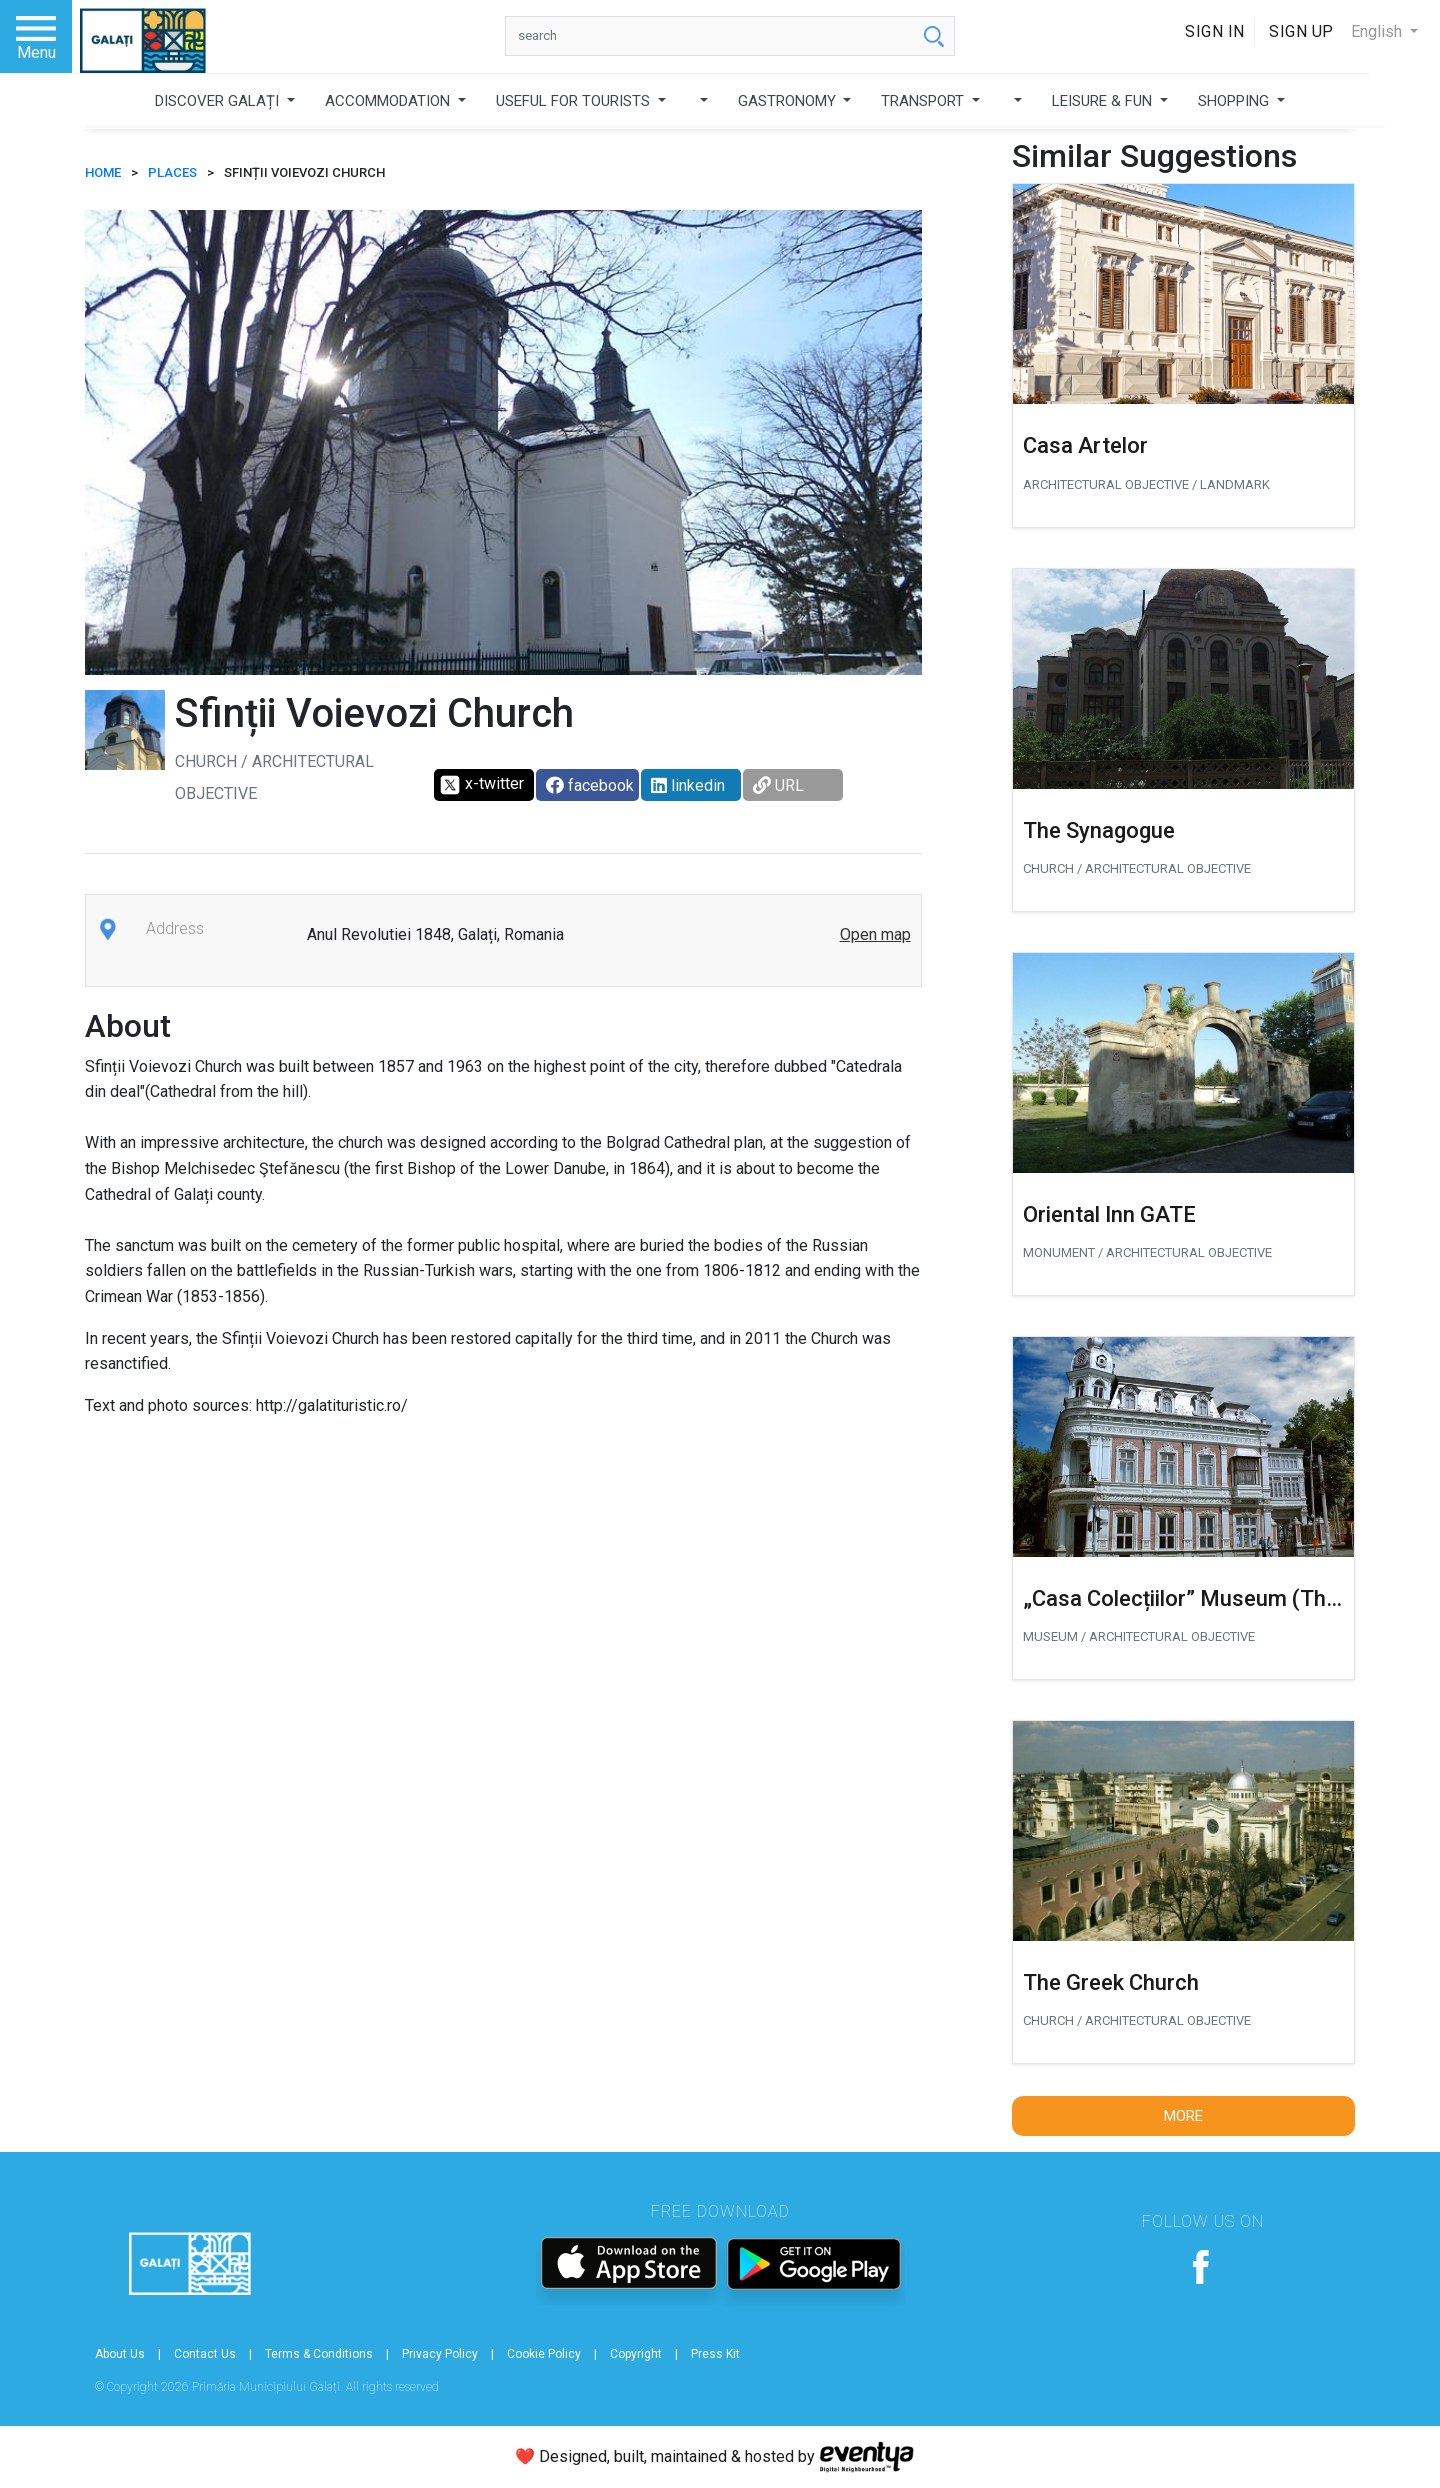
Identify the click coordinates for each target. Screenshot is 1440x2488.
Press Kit (715, 2354)
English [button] (1378, 31)
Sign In (1215, 31)
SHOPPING (1235, 101)
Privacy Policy (440, 2354)
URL (778, 785)
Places (172, 172)
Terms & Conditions (319, 2354)
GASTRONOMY (789, 101)
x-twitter (481, 785)
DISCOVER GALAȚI (219, 101)
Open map (875, 934)
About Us (120, 2354)
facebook (590, 785)
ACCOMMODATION (389, 101)
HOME (103, 172)
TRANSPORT (924, 101)
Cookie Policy (544, 2354)
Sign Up (1301, 31)
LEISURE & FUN (1104, 101)
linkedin (688, 785)
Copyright (636, 2354)
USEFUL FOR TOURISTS (575, 101)
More (1183, 2116)
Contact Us (205, 2354)
